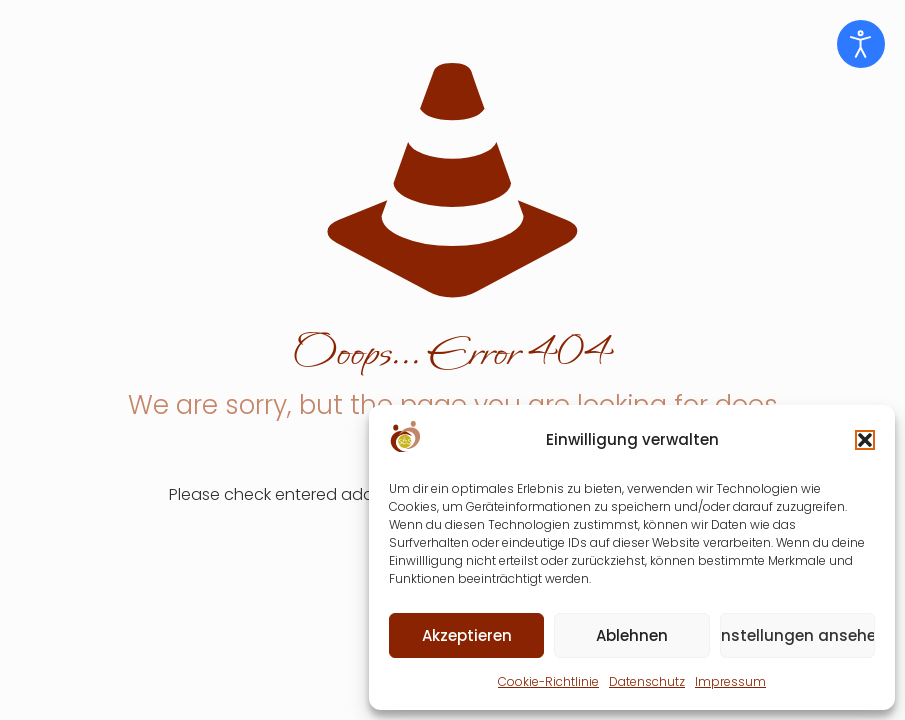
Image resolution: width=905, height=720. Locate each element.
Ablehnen (632, 635)
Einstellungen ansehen (797, 635)
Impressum (730, 681)
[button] (865, 440)
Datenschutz (647, 681)
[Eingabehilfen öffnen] (861, 44)
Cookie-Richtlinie (548, 681)
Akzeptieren (467, 635)
